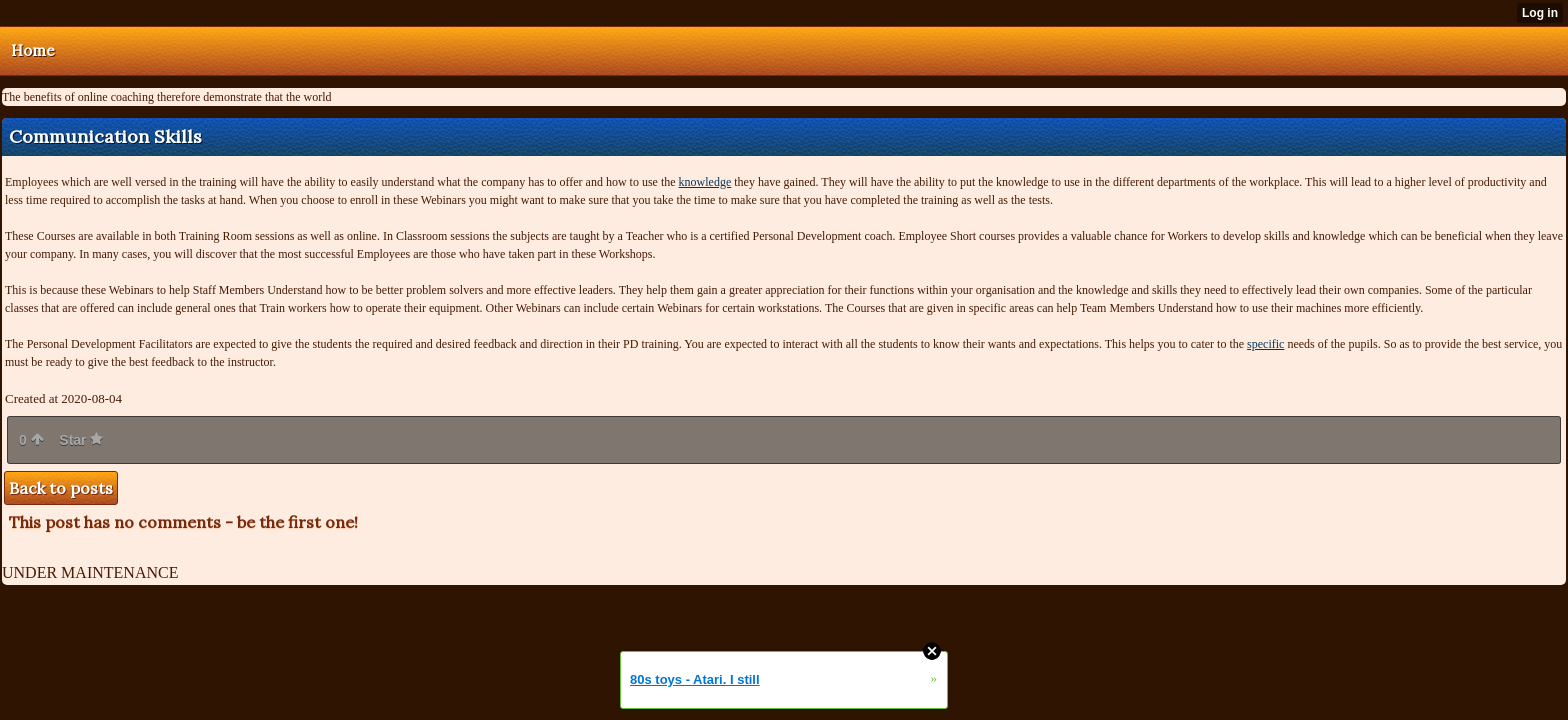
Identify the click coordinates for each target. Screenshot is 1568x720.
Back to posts (61, 488)
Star (81, 440)
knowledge (705, 182)
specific (1265, 344)
